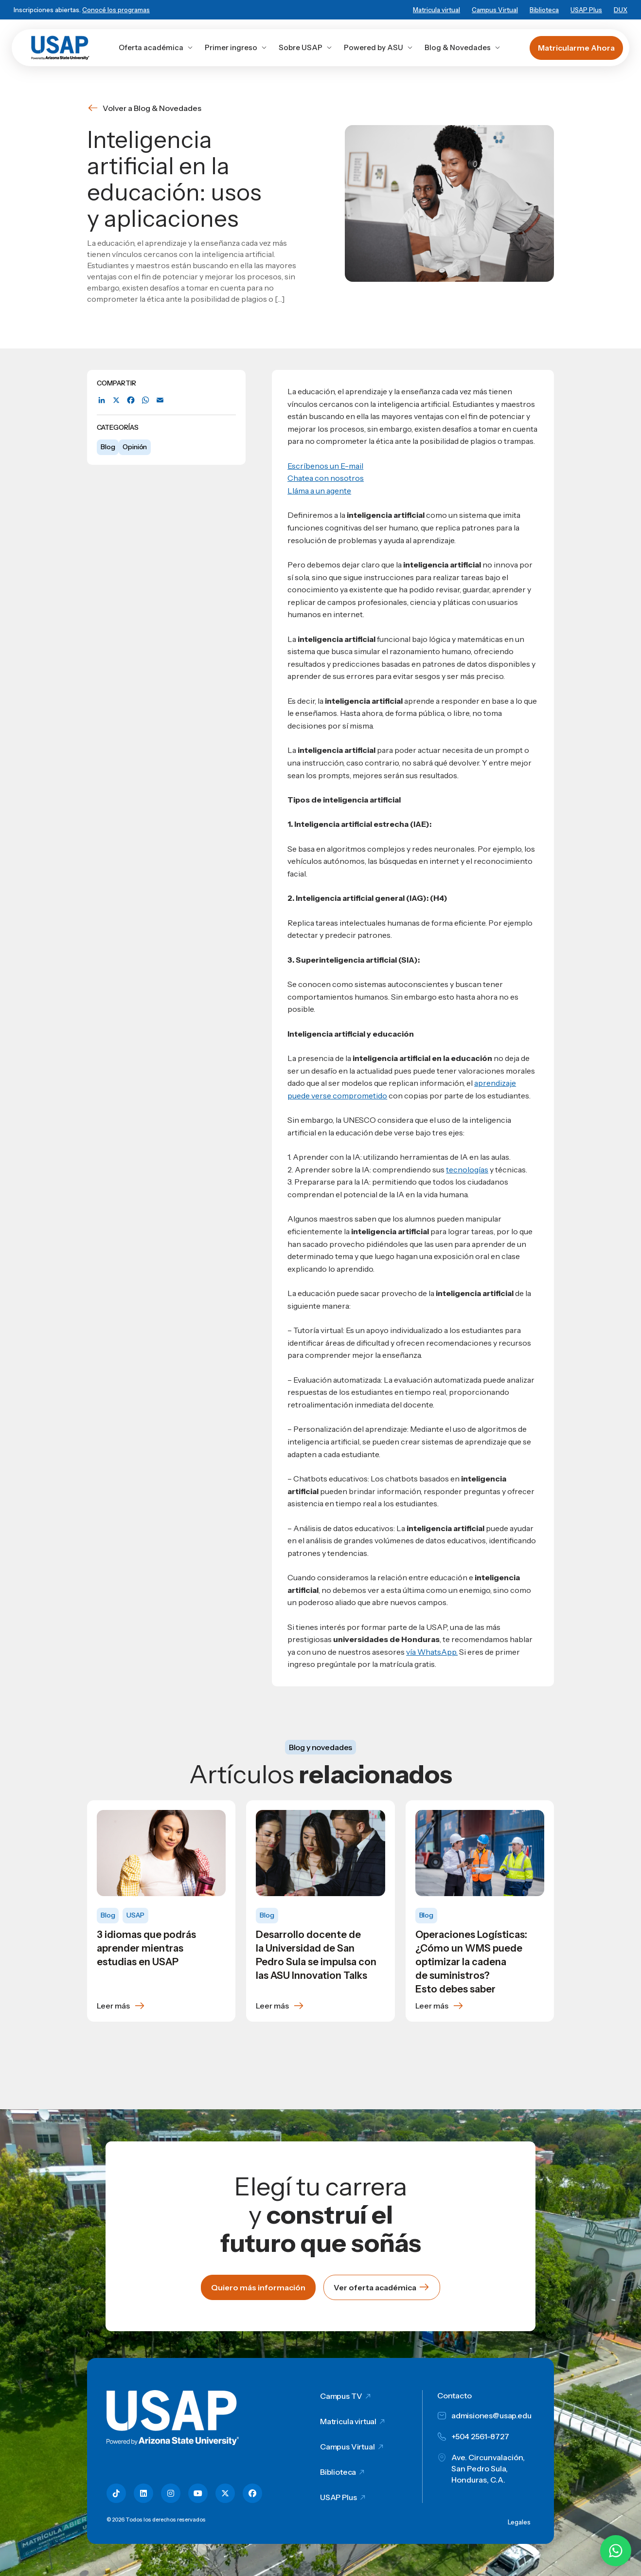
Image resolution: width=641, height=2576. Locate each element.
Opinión (135, 446)
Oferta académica (156, 47)
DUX (620, 10)
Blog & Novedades (462, 47)
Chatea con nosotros (325, 478)
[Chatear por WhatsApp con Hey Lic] (615, 2550)
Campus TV (341, 2396)
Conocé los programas (116, 10)
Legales (519, 2522)
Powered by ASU (378, 47)
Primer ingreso (236, 47)
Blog (108, 446)
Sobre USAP (305, 47)
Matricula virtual (436, 10)
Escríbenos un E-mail (325, 466)
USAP (135, 1915)
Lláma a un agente (319, 490)
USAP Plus (586, 10)
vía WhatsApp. (432, 1652)
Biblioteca (544, 10)
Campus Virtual (495, 10)
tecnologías (467, 1169)
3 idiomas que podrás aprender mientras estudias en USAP (146, 1948)
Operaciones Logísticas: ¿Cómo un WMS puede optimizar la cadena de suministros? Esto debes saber (471, 1962)
